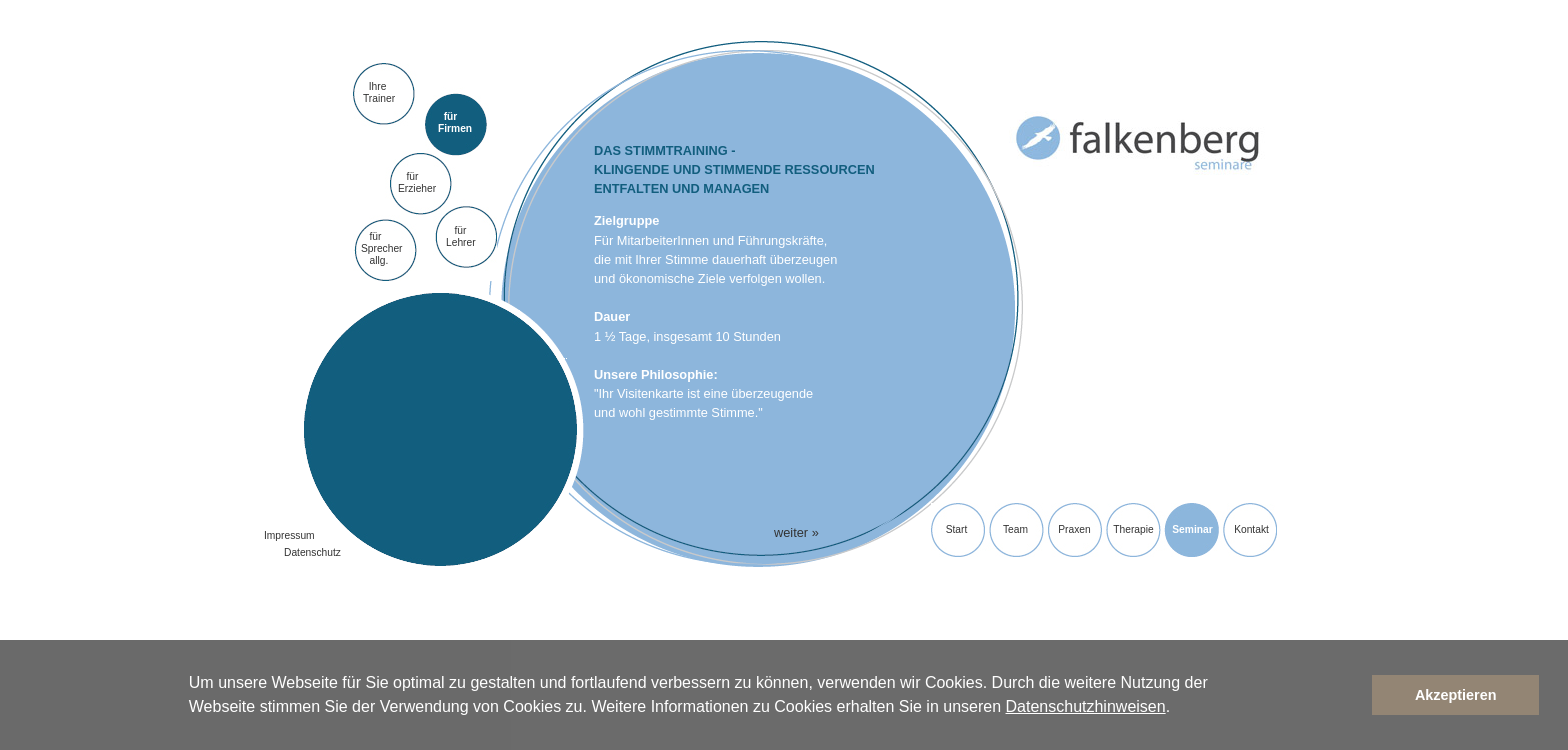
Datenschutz (312, 552)
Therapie (1133, 529)
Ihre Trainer (379, 92)
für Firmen (455, 122)
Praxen (1074, 529)
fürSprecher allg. (382, 249)
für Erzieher (417, 182)
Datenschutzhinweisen (1086, 706)
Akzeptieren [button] (1456, 695)
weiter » (796, 532)
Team (1015, 529)
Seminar (1192, 529)
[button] (1178, 709)
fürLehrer (461, 236)
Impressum (289, 535)
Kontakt (1251, 529)
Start (957, 529)
